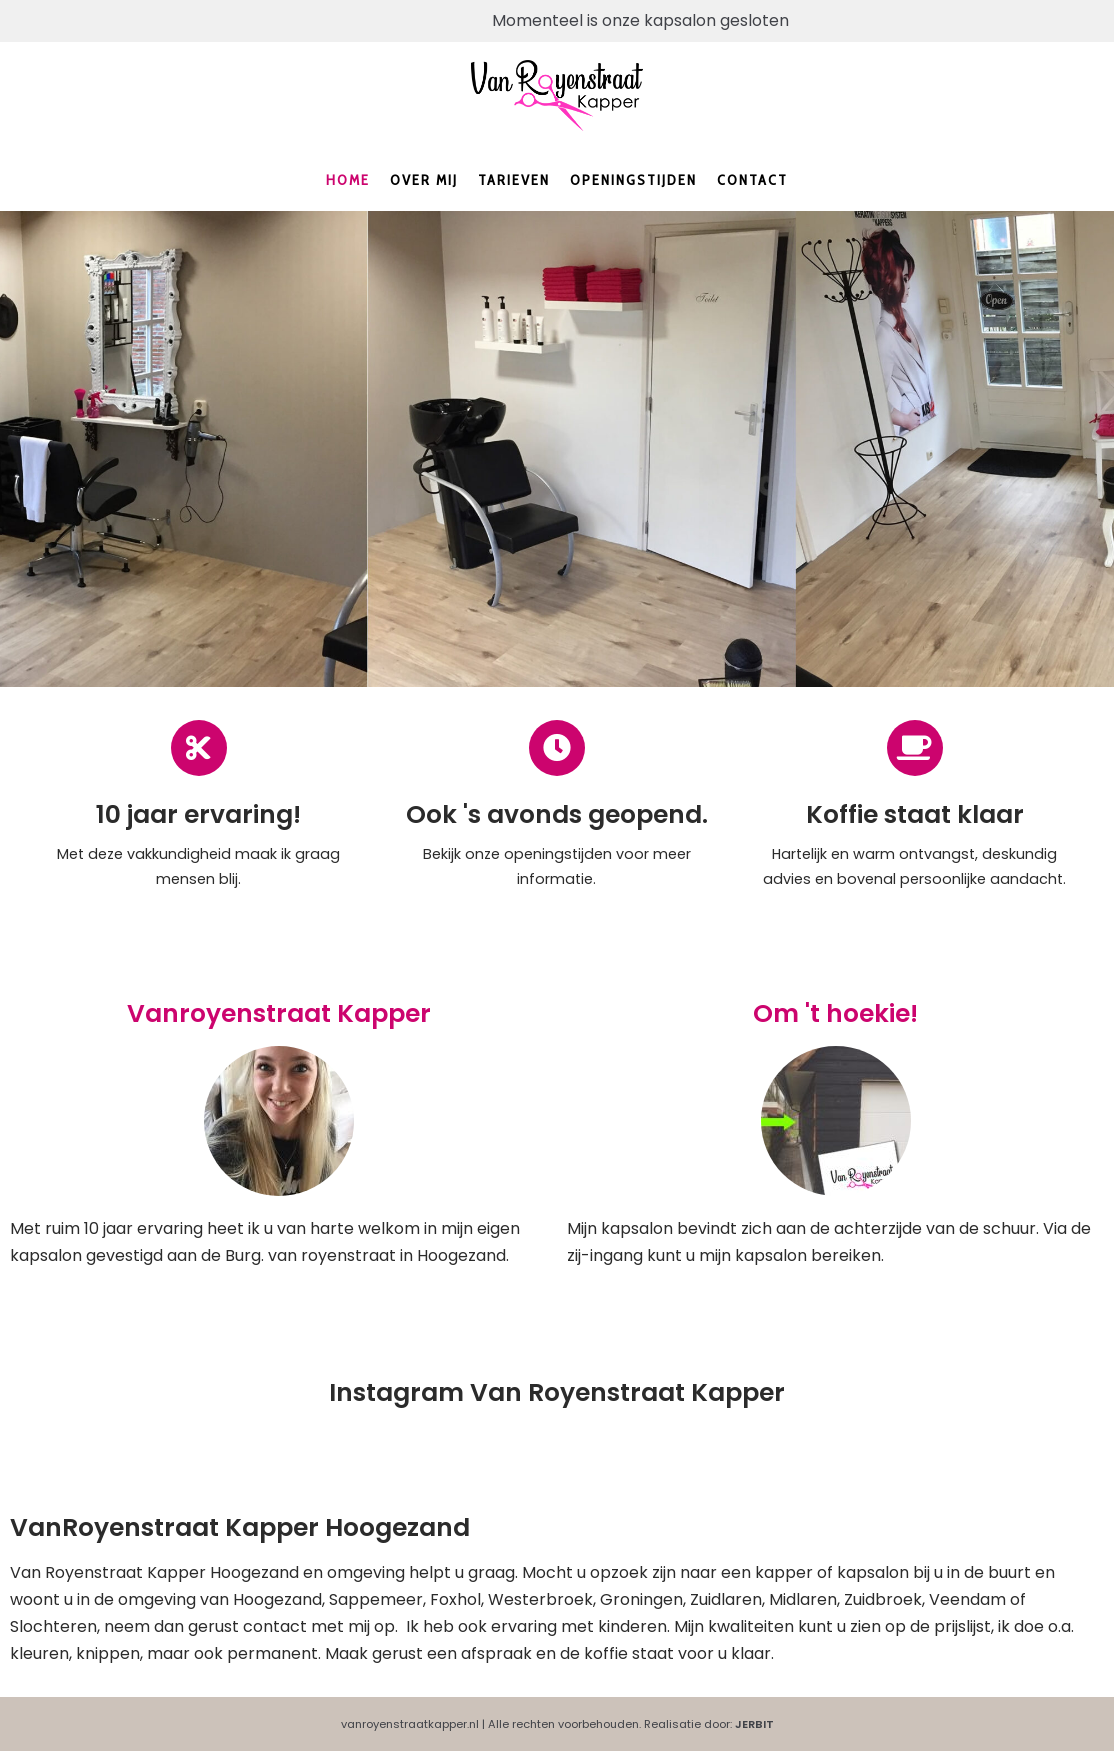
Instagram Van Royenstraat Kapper (557, 1392)
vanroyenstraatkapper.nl (410, 1724)
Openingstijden (633, 180)
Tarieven (514, 180)
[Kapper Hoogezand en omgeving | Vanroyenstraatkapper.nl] (557, 96)
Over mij (424, 180)
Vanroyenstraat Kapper (279, 1013)
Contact (752, 180)
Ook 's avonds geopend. (557, 814)
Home (348, 180)
